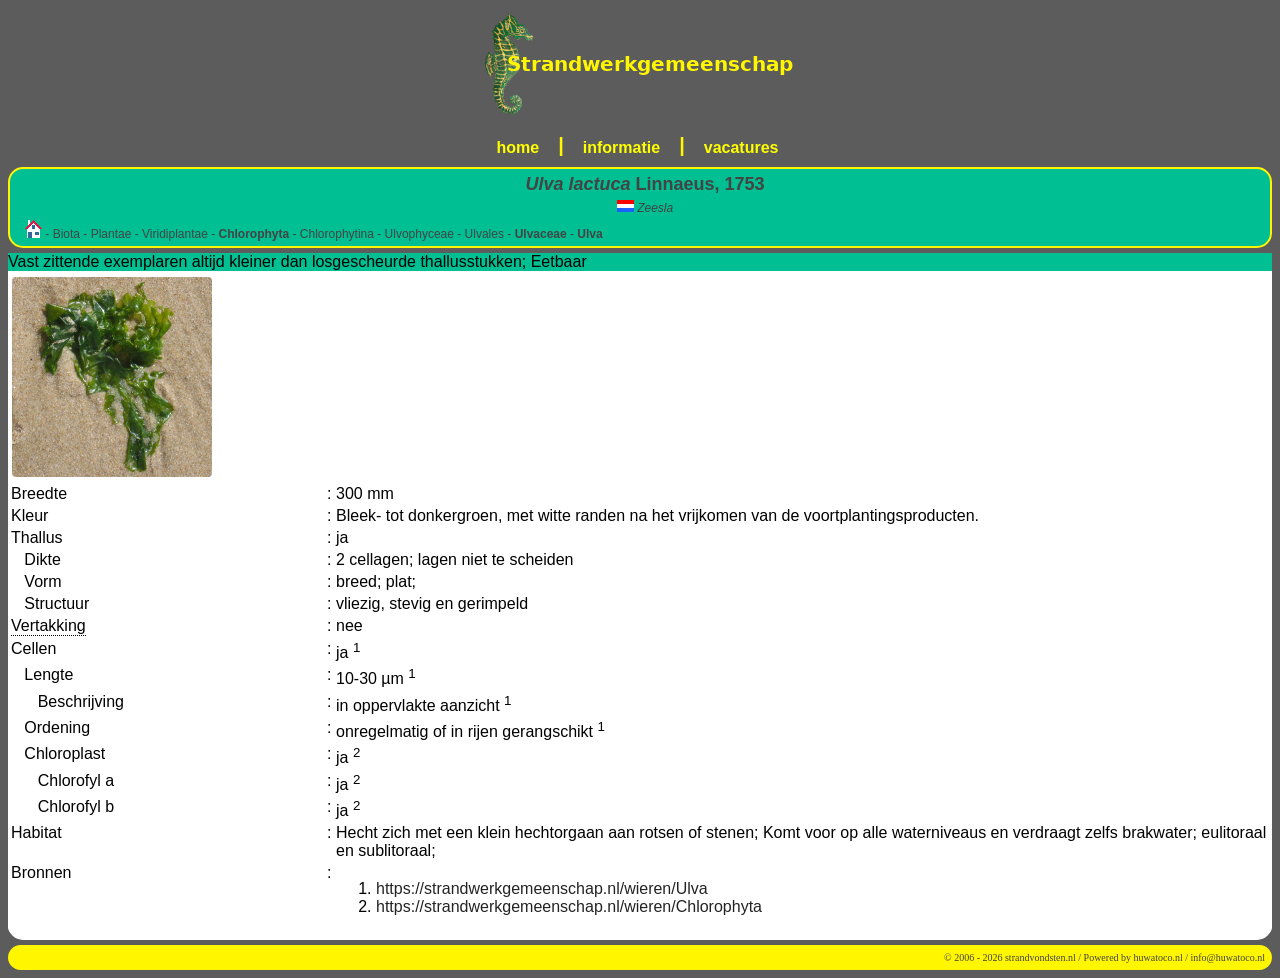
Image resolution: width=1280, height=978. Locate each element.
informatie (621, 147)
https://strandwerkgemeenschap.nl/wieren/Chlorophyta (569, 906)
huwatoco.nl (1158, 957)
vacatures (741, 147)
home (518, 147)
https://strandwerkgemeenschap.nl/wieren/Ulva (542, 888)
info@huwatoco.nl (1228, 957)
